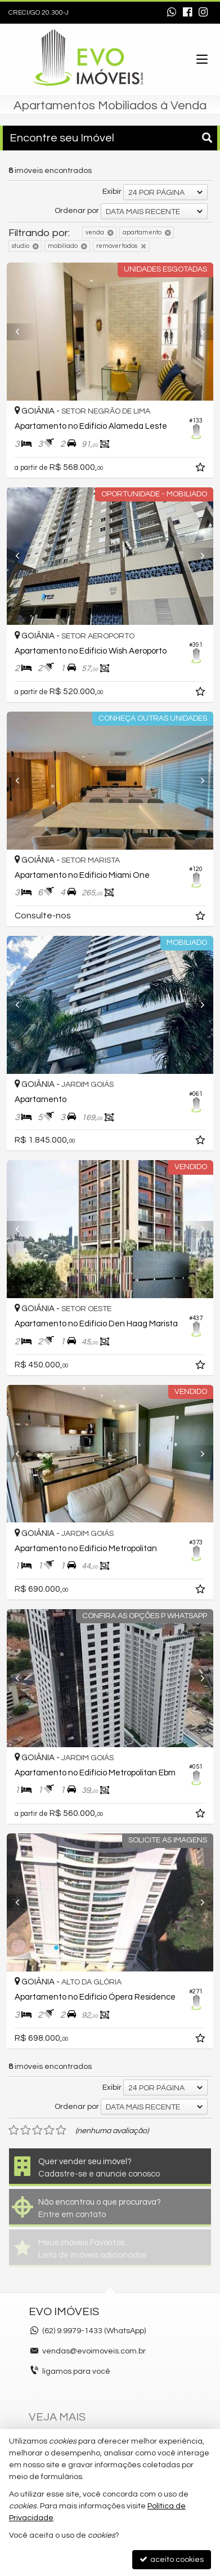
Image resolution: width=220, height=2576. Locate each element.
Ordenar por (77, 211)
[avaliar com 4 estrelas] (49, 2130)
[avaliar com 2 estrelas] (25, 2130)
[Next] (197, 331)
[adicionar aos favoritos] (201, 469)
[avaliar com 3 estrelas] (37, 2130)
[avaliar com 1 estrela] (13, 2130)
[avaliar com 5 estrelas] (61, 2130)
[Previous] (22, 331)
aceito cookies (172, 2559)
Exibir (112, 192)
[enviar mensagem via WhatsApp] (171, 13)
